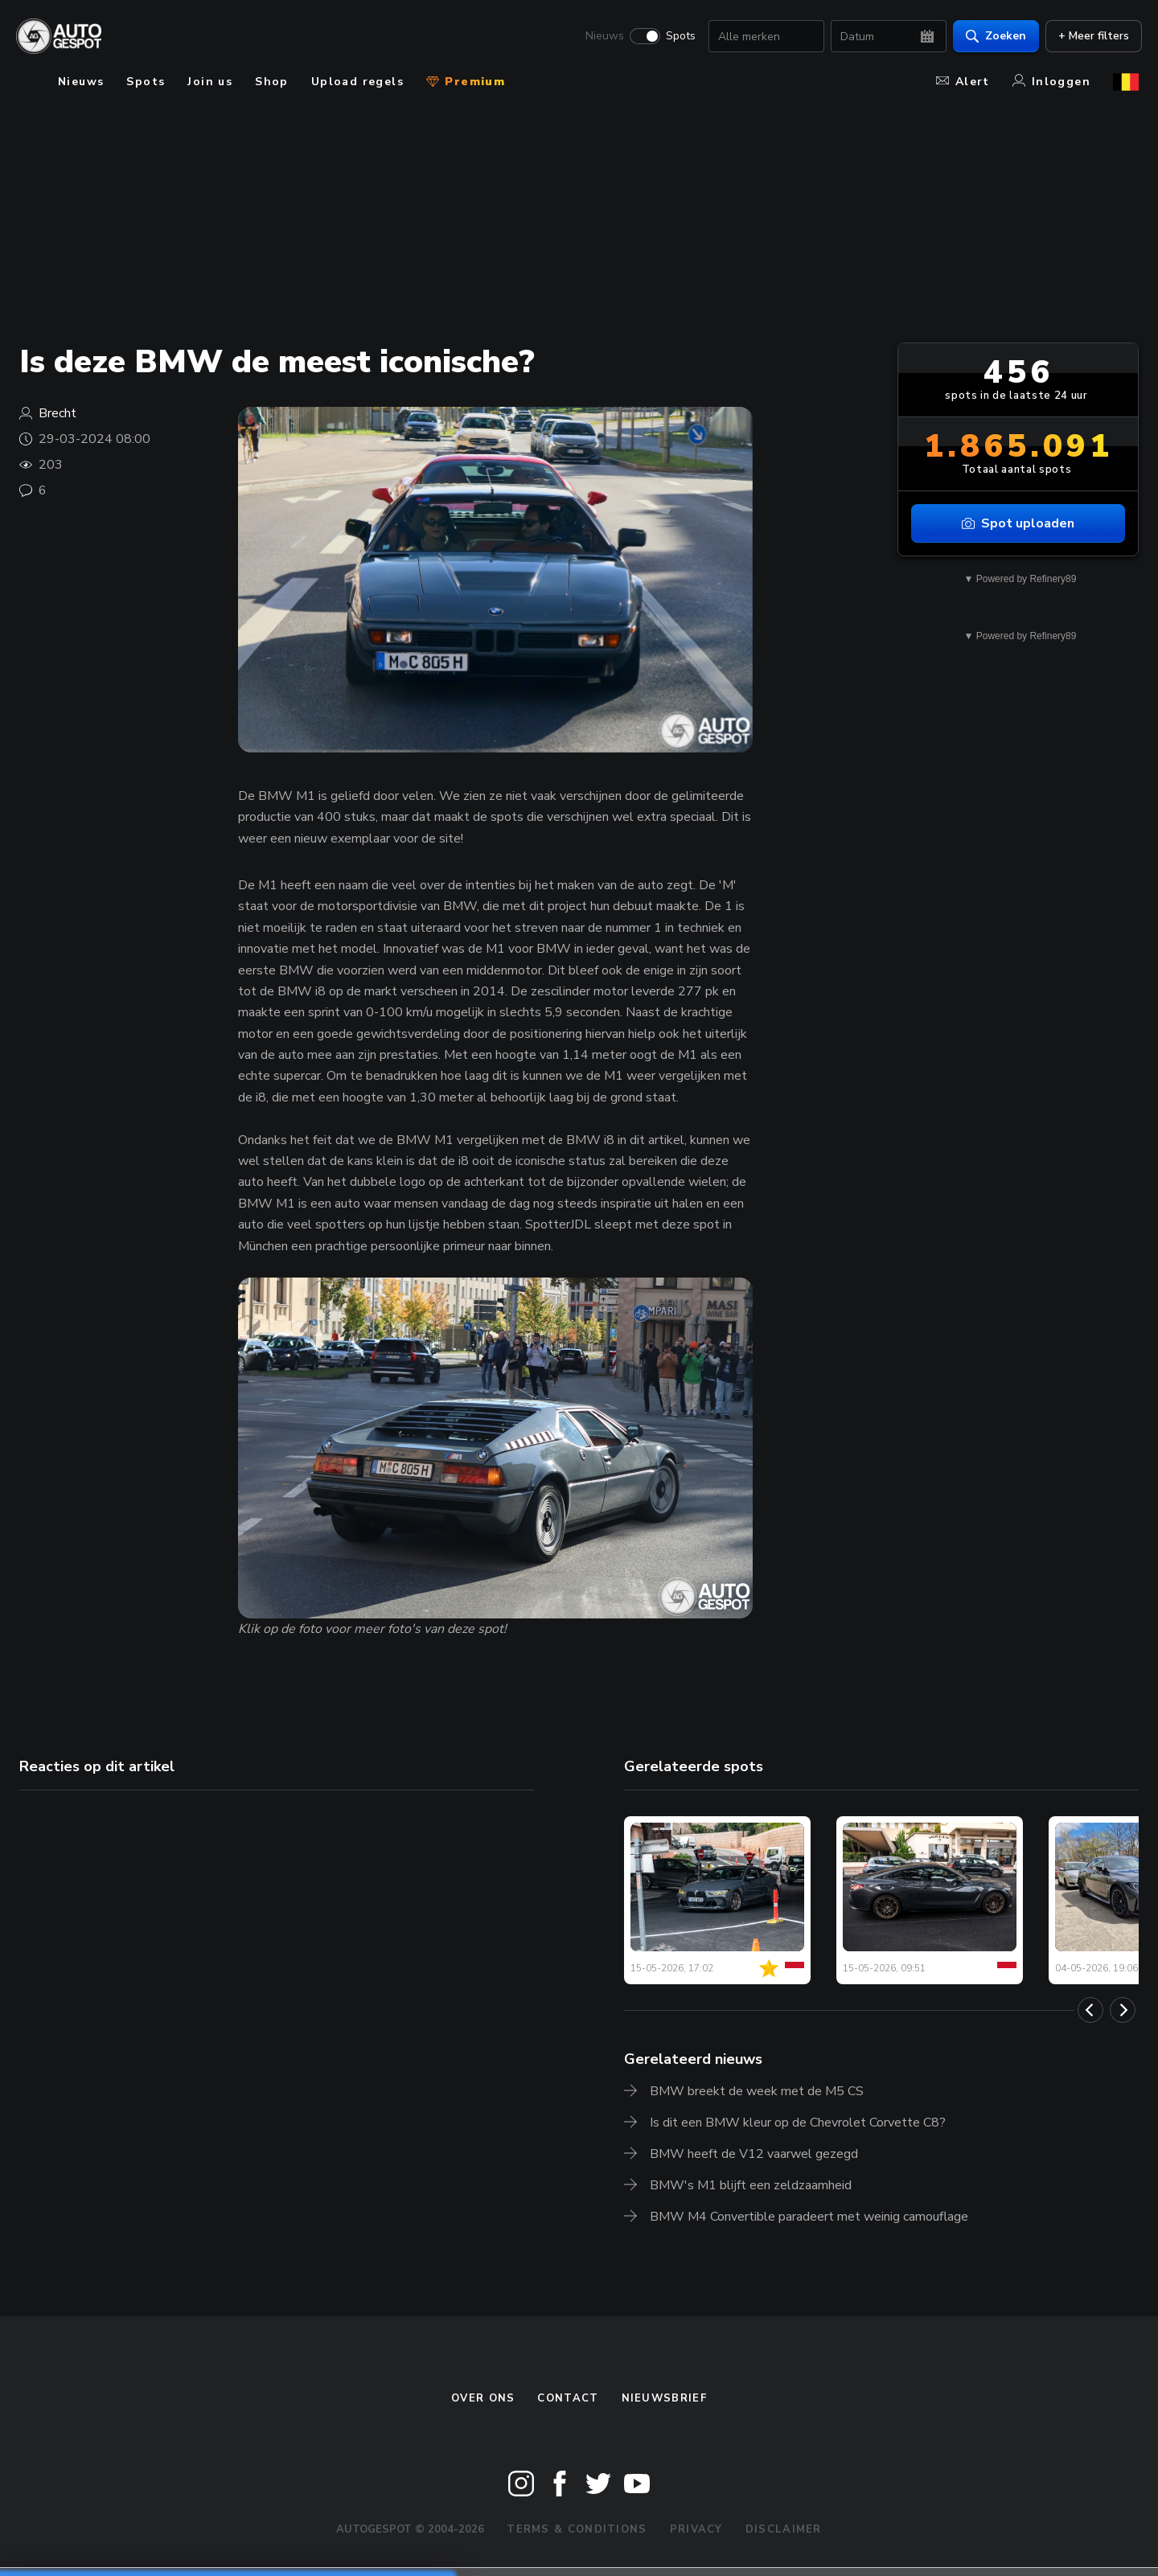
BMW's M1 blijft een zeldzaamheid (751, 2185)
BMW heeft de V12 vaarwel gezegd (754, 2154)
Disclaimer (783, 2529)
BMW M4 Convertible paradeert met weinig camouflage (809, 2216)
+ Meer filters (1090, 36)
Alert (963, 81)
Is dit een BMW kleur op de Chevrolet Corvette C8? (798, 2122)
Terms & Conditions (577, 2529)
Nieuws (601, 37)
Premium (465, 81)
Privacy (696, 2529)
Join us (209, 81)
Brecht (57, 413)
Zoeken (993, 36)
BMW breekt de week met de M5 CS (757, 2091)
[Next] (1123, 2010)
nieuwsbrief (664, 2398)
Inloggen (1051, 81)
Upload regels (357, 81)
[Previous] (1090, 2010)
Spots (677, 37)
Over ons (483, 2398)
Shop (272, 81)
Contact (567, 2398)
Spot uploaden (1018, 523)
